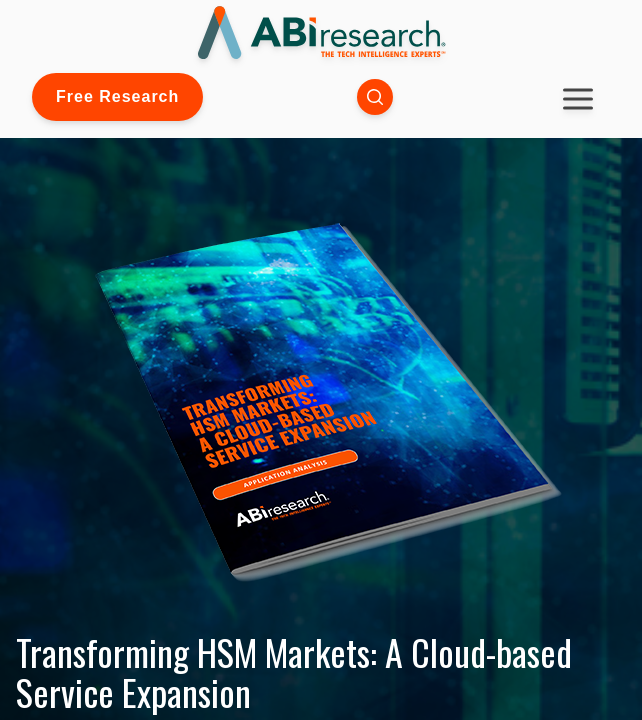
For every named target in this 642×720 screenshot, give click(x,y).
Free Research (117, 96)
